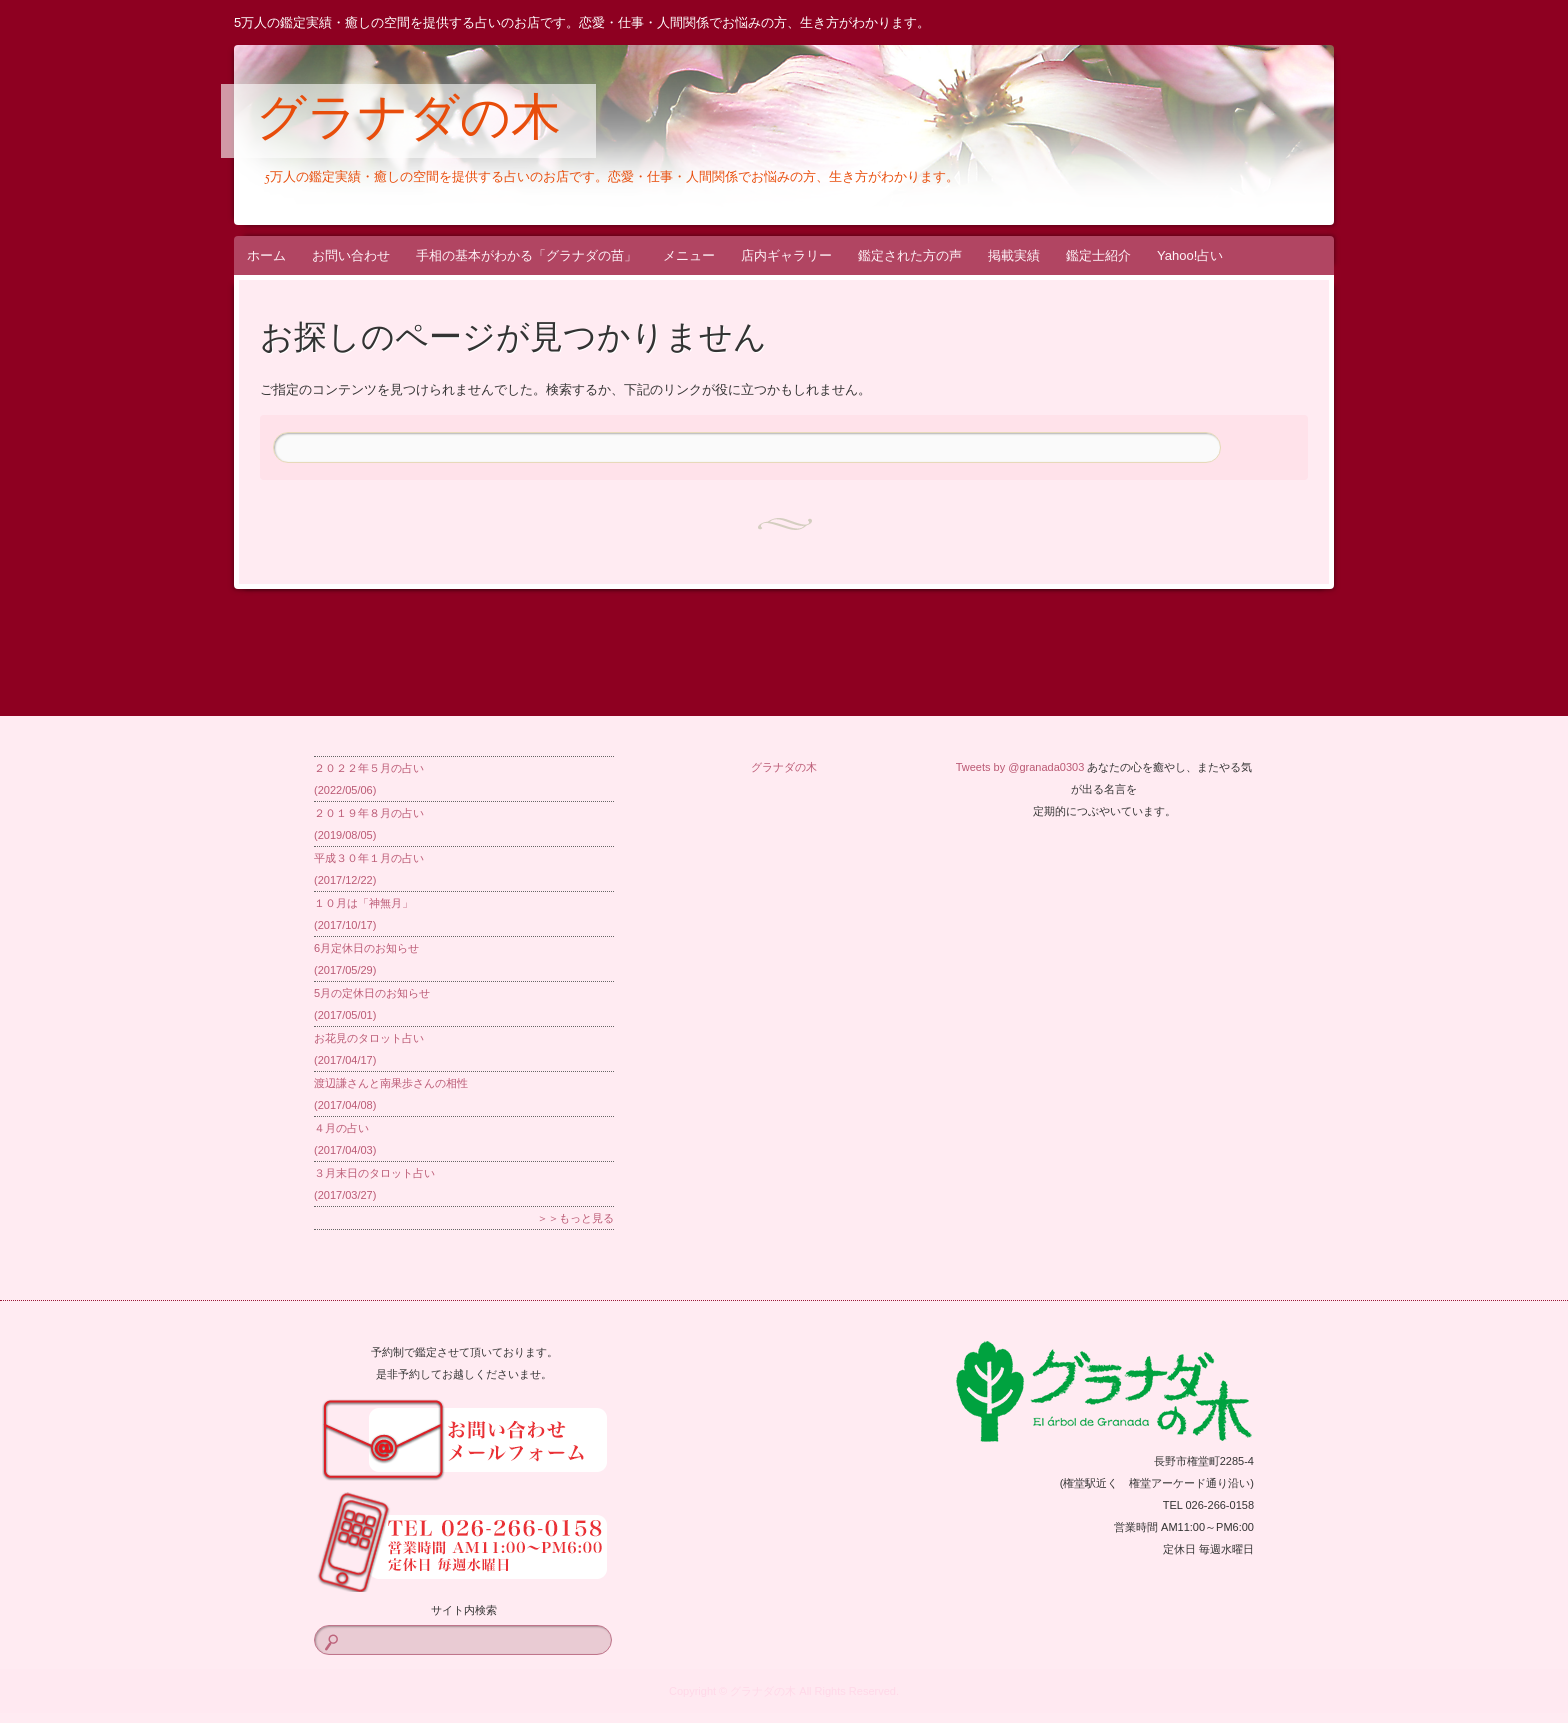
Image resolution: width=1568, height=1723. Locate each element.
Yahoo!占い (1190, 255)
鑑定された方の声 (910, 255)
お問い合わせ (351, 255)
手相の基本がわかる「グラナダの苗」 (526, 255)
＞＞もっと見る (575, 1218)
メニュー (689, 255)
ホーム (266, 255)
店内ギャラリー (786, 255)
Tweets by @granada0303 (1020, 767)
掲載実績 (1014, 255)
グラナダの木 (408, 122)
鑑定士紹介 (1098, 255)
